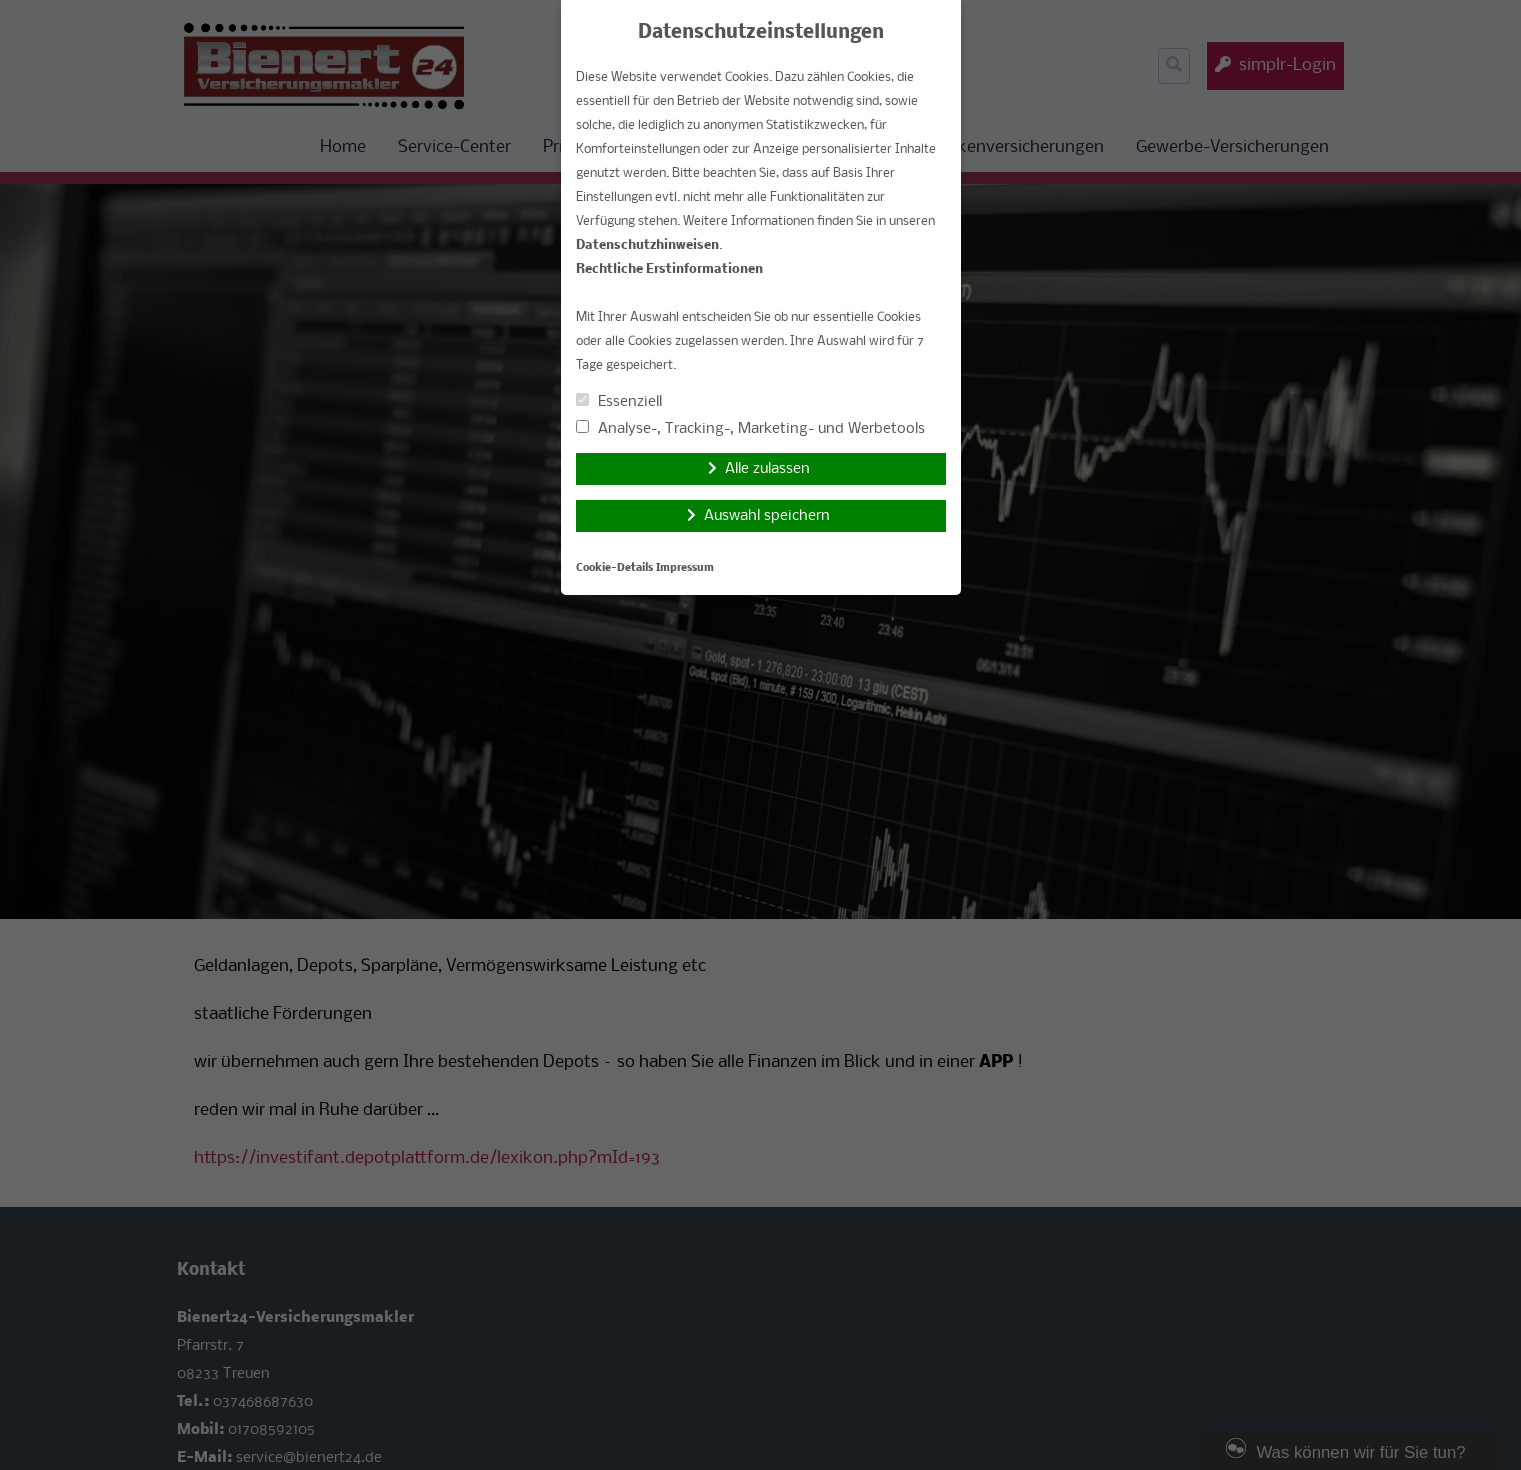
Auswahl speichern (767, 516)
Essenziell (619, 401)
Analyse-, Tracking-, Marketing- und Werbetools (750, 428)
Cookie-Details (614, 568)
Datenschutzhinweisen (647, 245)
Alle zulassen (767, 469)
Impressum (685, 568)
